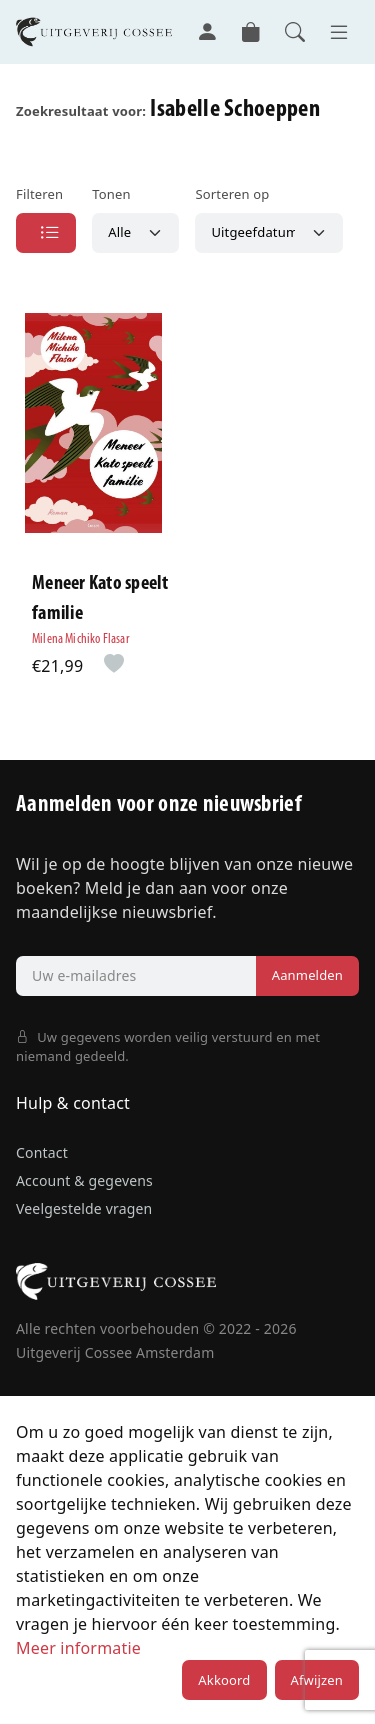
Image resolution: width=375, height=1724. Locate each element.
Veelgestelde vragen (84, 1208)
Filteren (39, 194)
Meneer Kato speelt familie (100, 599)
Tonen (111, 194)
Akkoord (224, 1680)
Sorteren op (232, 194)
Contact (42, 1152)
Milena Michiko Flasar (80, 639)
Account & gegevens (84, 1180)
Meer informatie (78, 1648)
